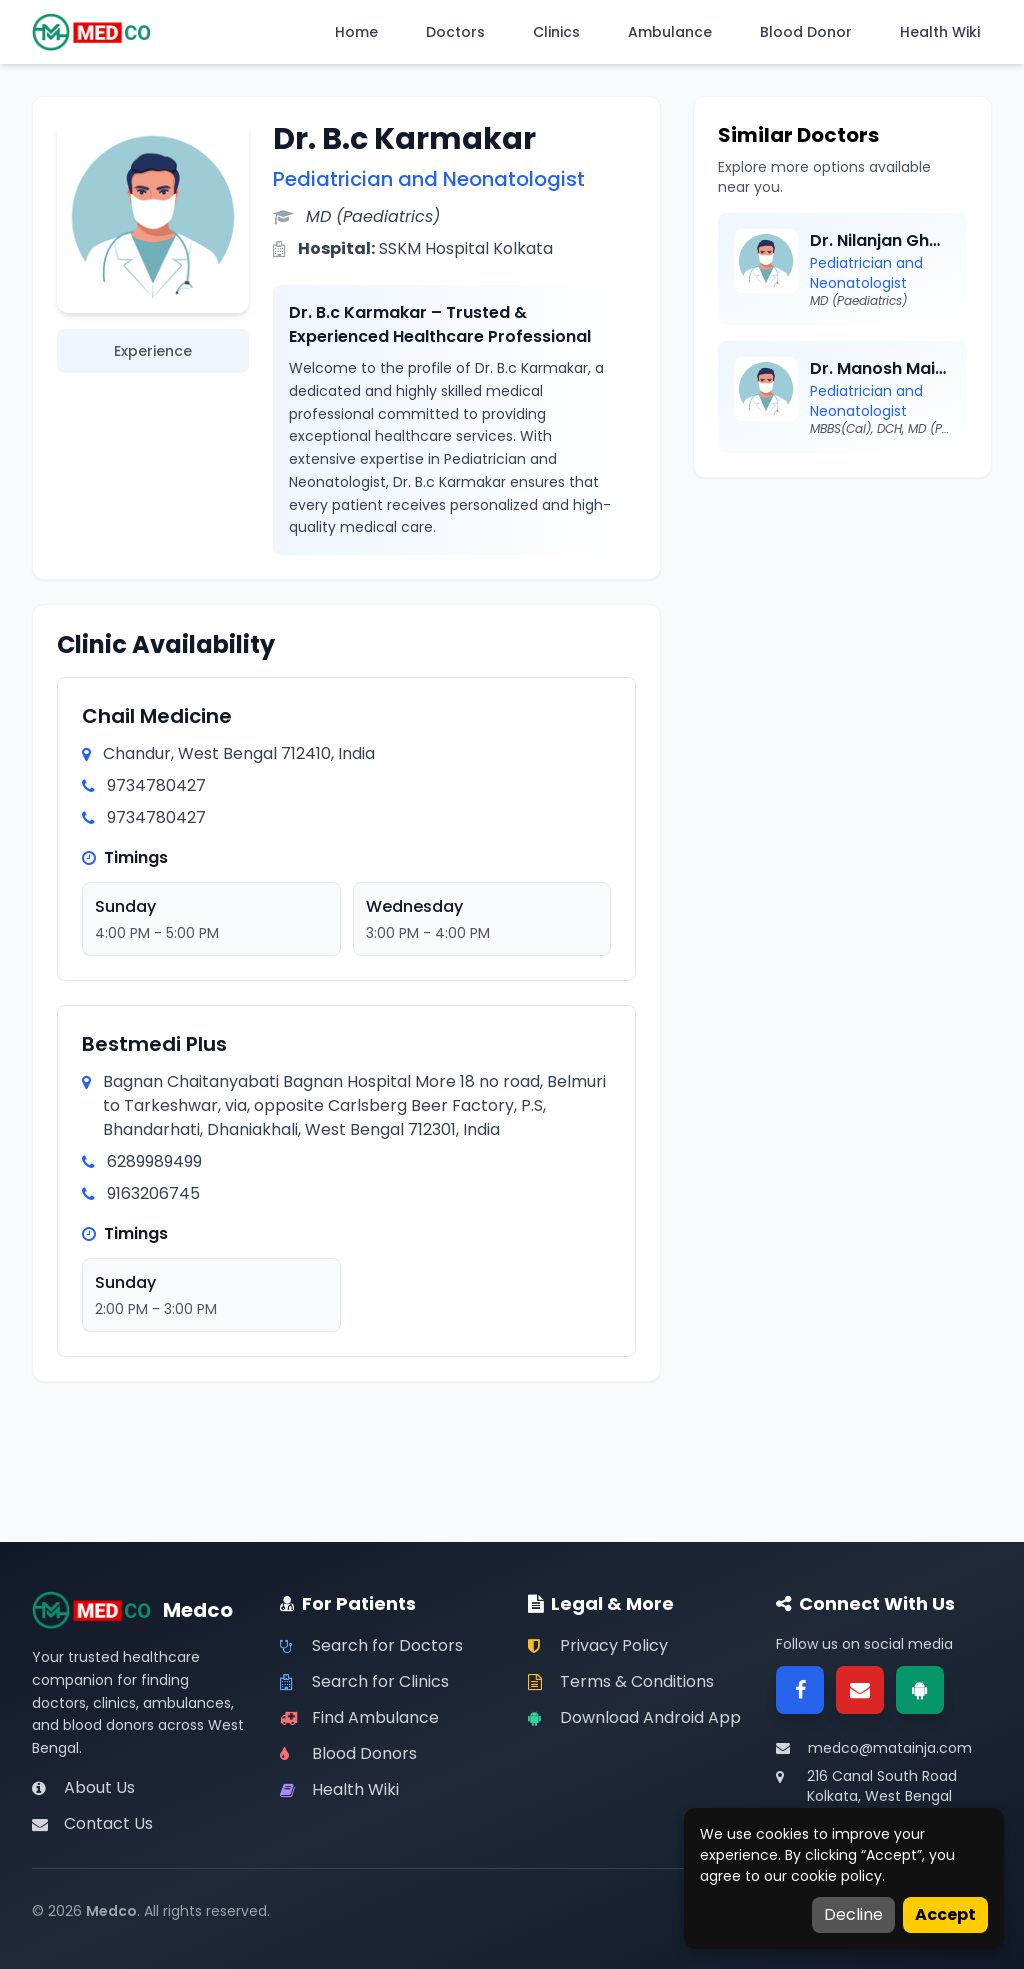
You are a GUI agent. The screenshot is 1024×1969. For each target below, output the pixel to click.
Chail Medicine (157, 716)
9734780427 (156, 785)
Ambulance (670, 32)
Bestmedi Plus (154, 1044)
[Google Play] (920, 1690)
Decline (853, 1914)
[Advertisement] (842, 627)
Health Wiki (940, 32)
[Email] (860, 1690)
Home (356, 32)
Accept (945, 1914)
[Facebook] (800, 1690)
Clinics (556, 32)
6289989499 (154, 1161)
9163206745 (153, 1193)
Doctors (455, 32)
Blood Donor (806, 32)
